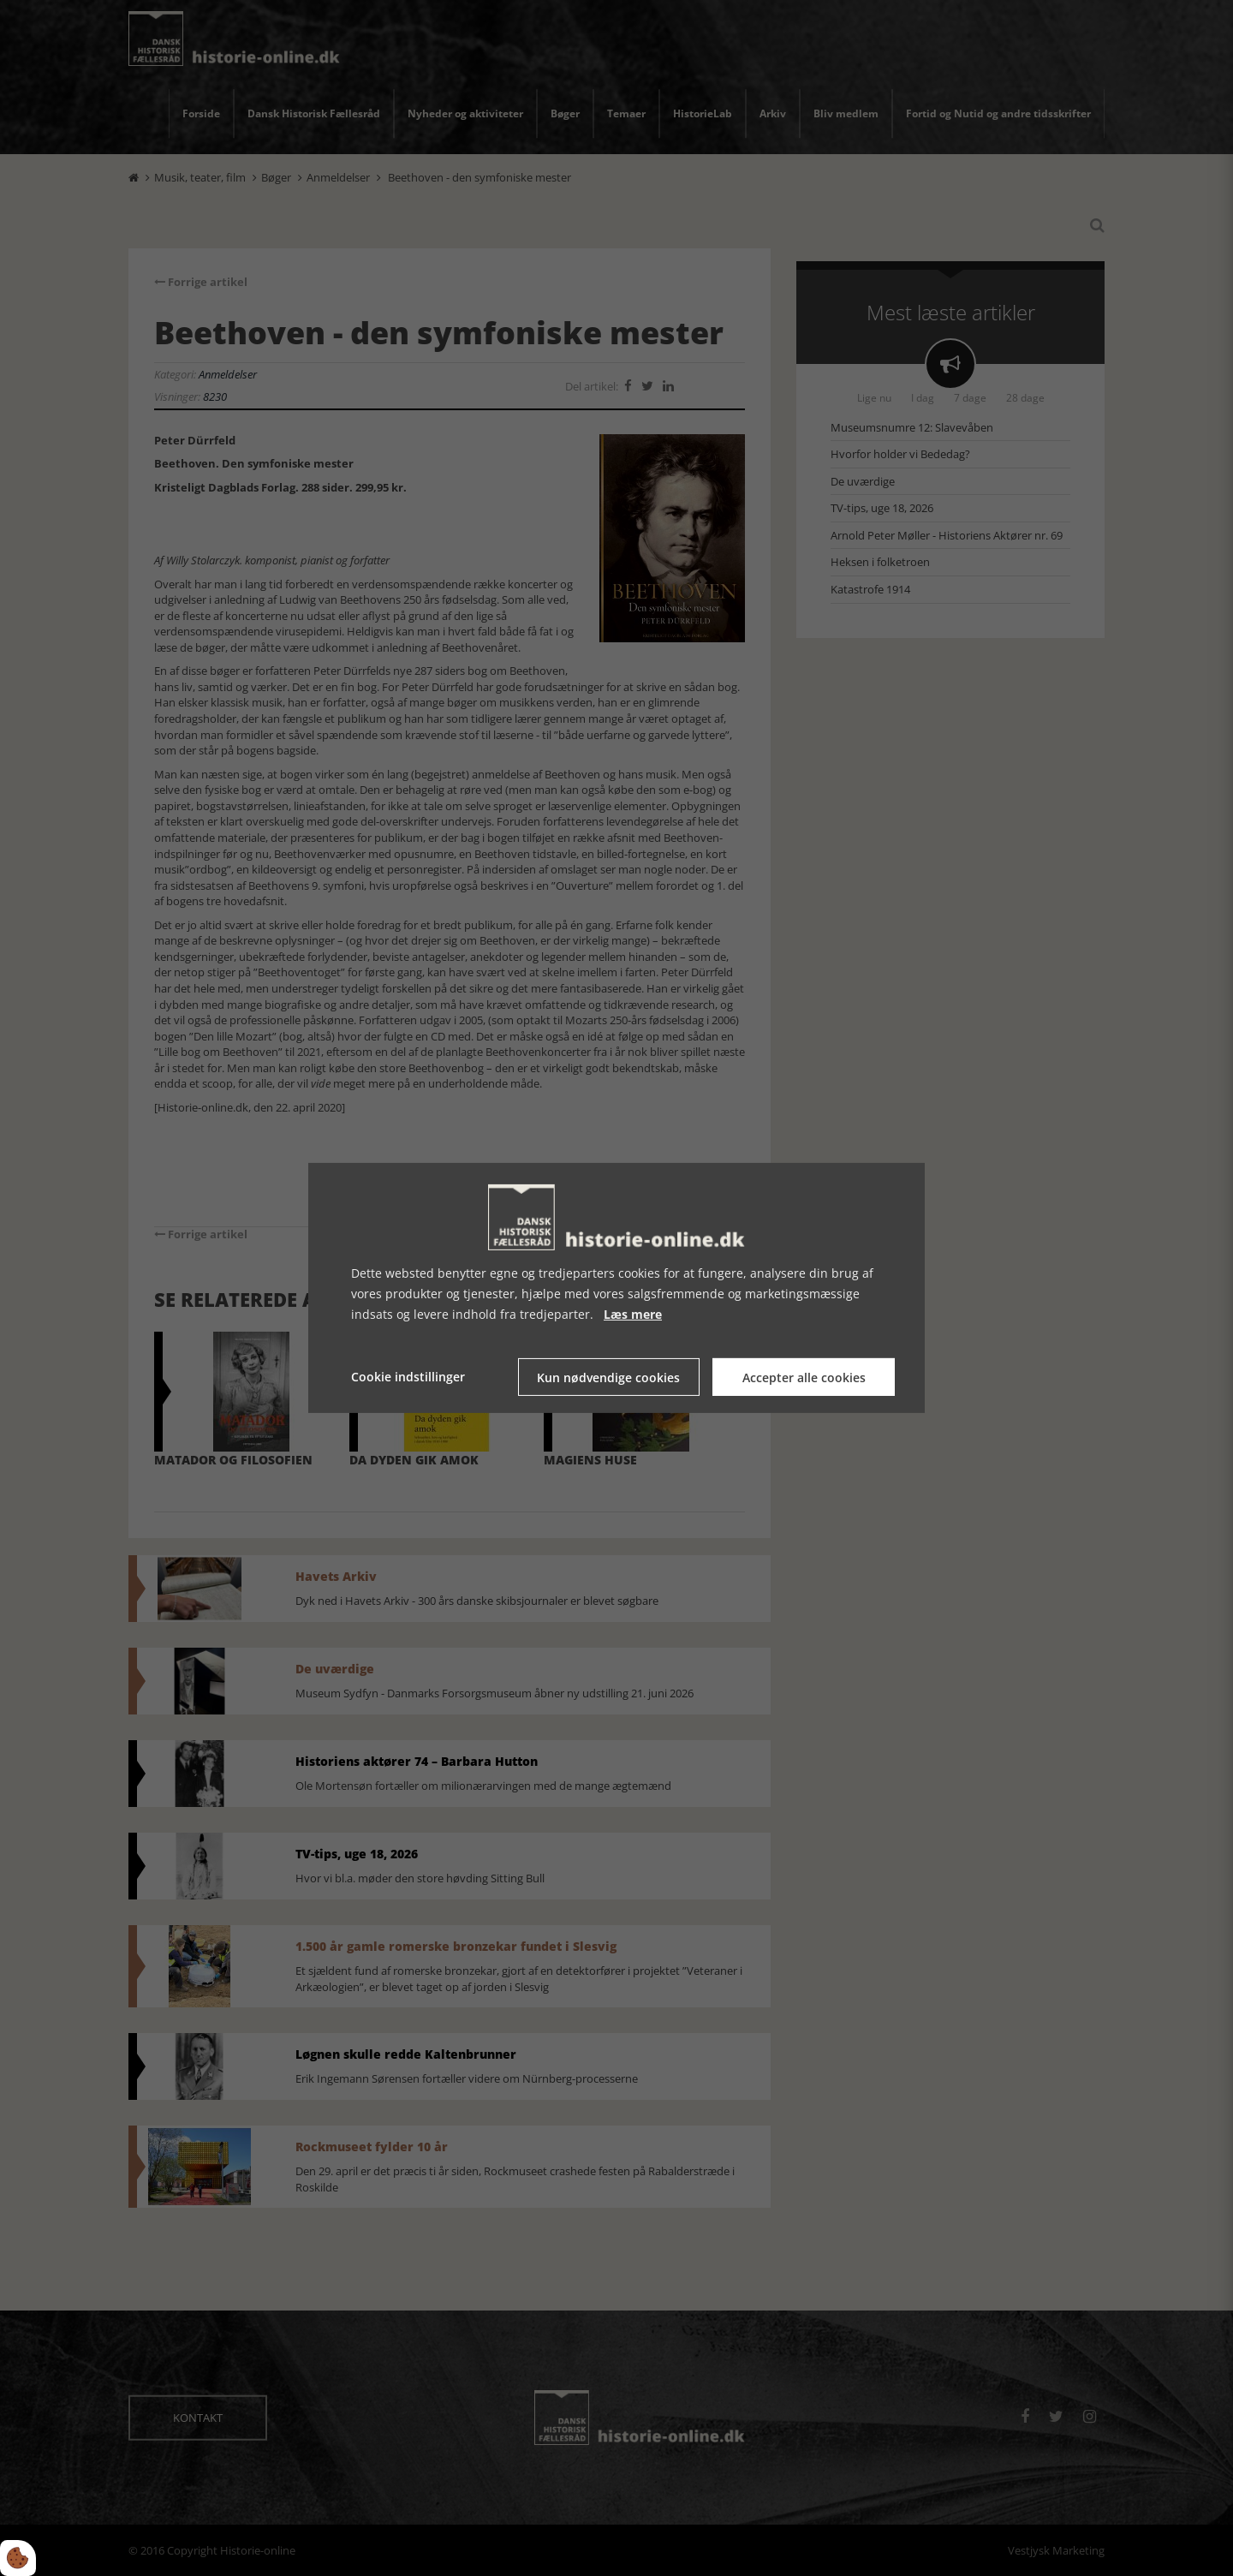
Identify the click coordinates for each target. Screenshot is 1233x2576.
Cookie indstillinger (408, 1376)
